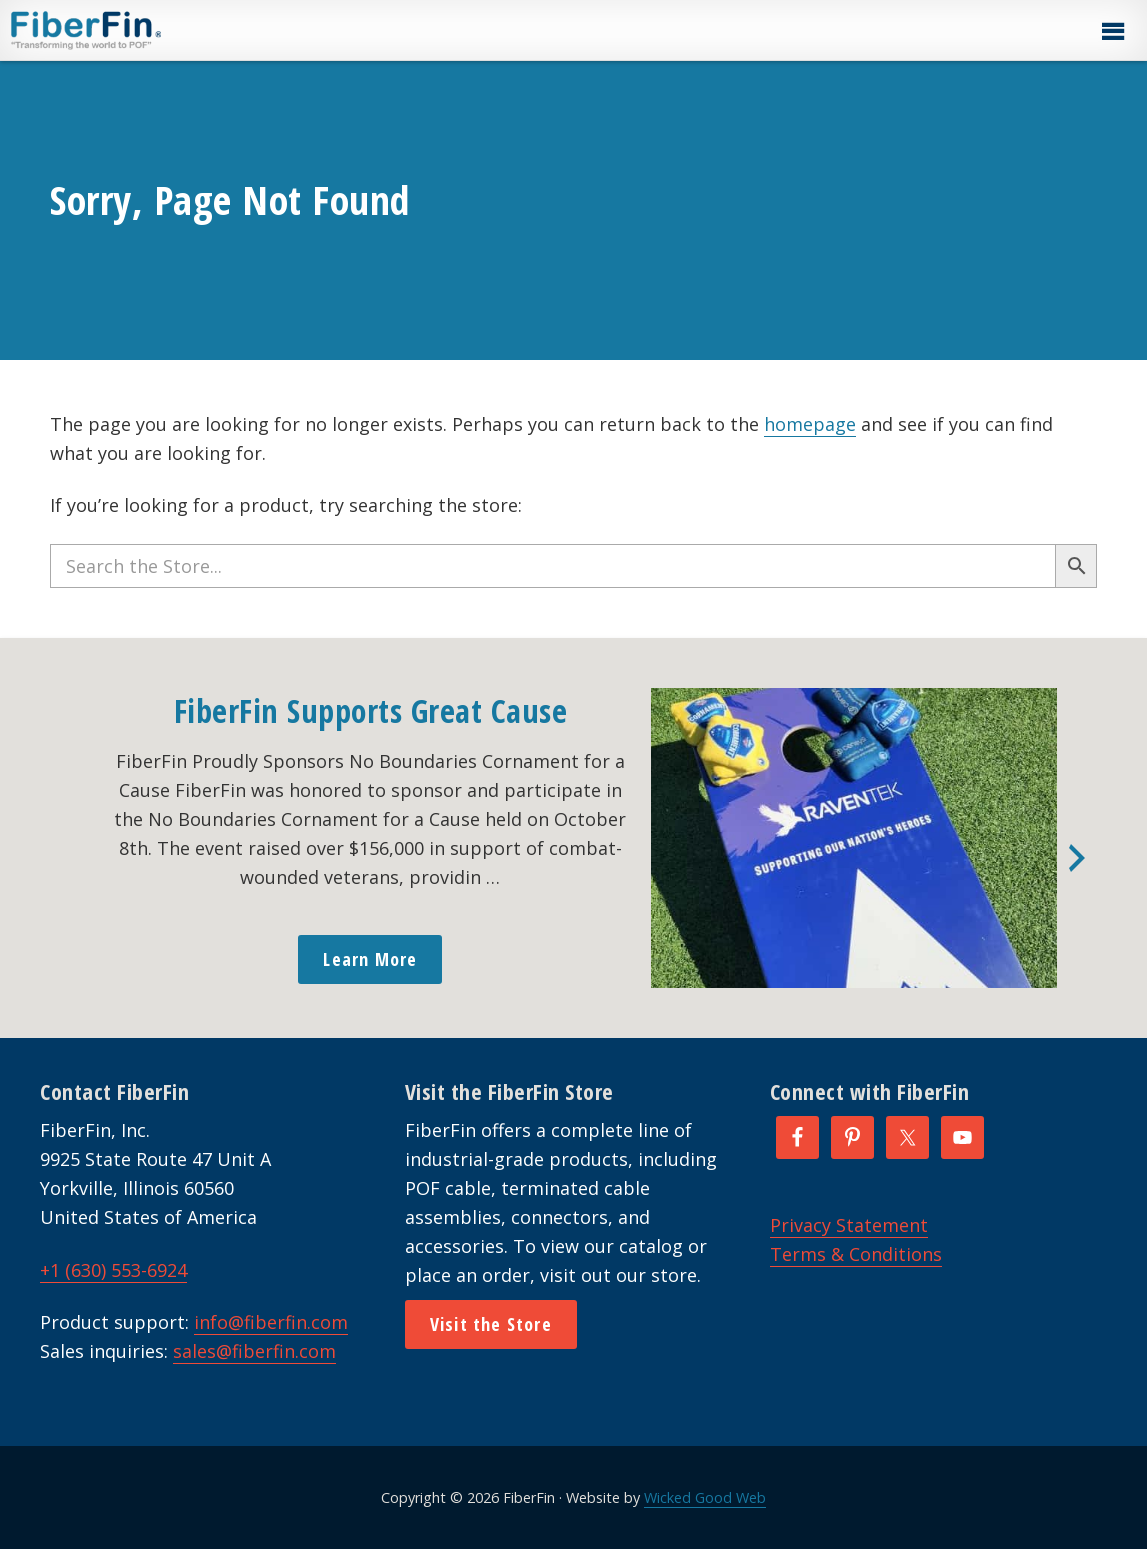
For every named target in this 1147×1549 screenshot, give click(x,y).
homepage (810, 424)
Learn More (370, 959)
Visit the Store (491, 1324)
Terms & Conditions (856, 1254)
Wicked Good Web (705, 1497)
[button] (1112, 32)
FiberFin (123, 30)
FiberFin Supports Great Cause (371, 710)
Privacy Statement (849, 1225)
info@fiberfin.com (271, 1322)
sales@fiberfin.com (254, 1351)
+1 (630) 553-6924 (113, 1270)
